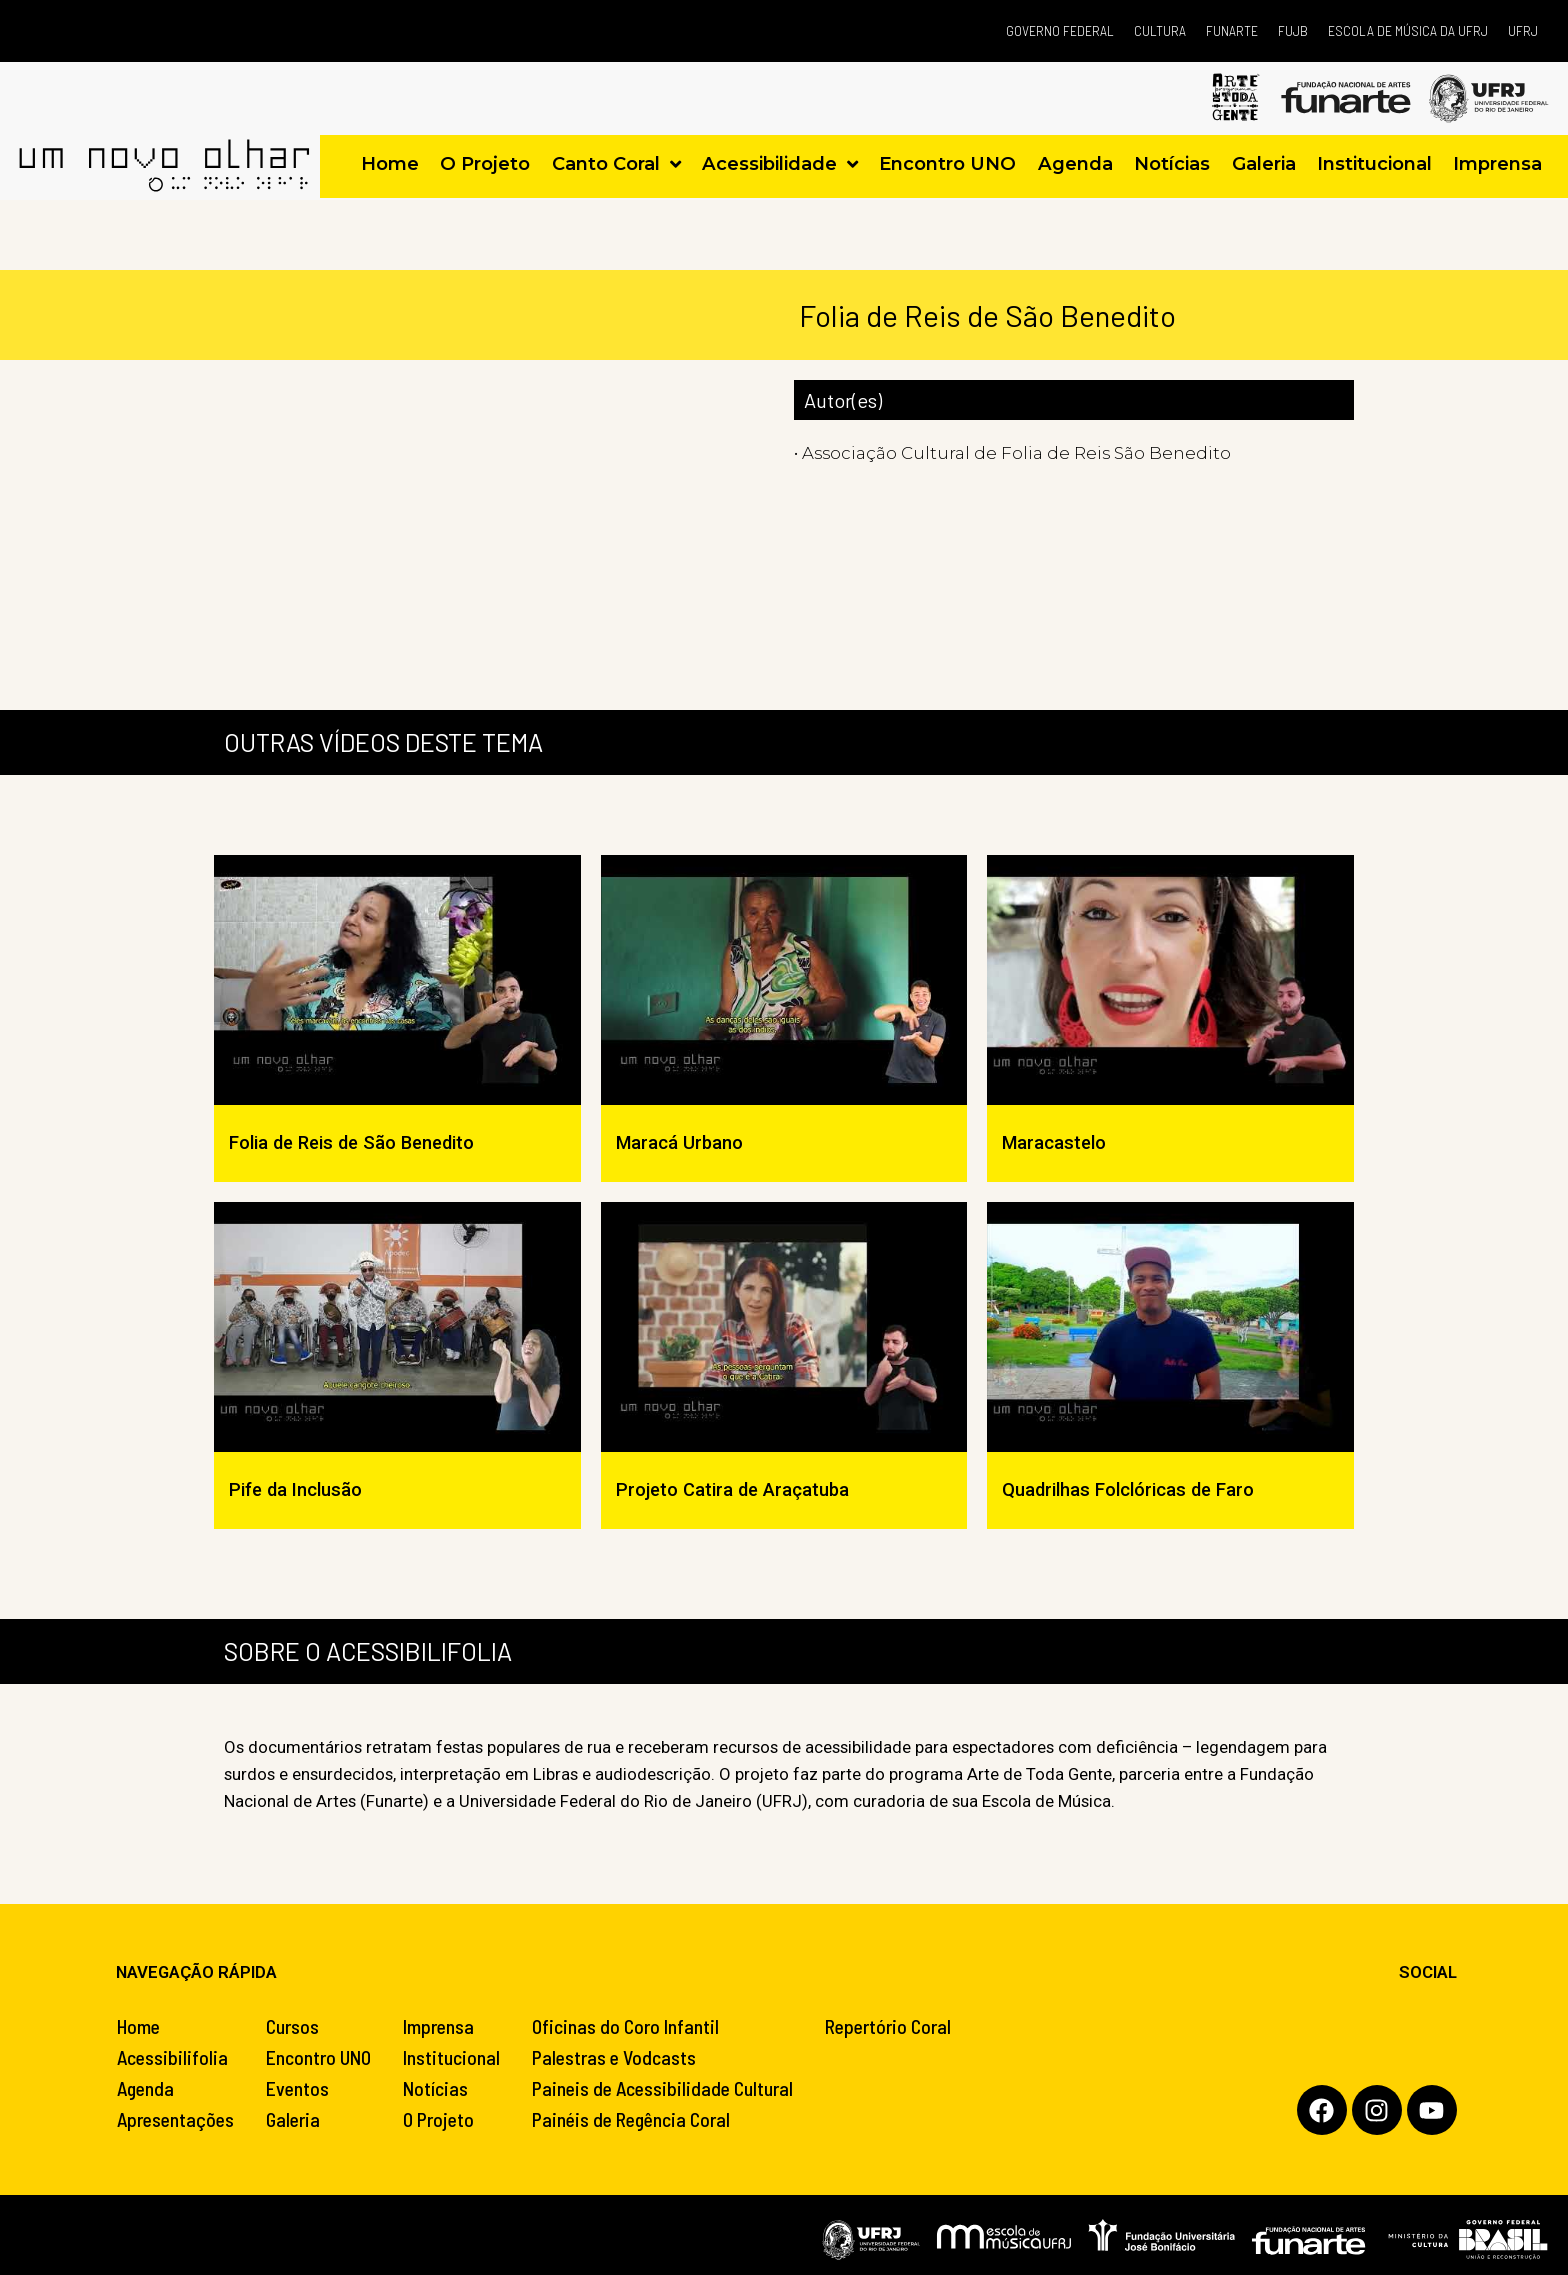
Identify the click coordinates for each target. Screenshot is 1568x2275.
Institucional (451, 2057)
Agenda (145, 2088)
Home (138, 2026)
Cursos (292, 2026)
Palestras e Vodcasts (614, 2057)
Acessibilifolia (172, 2057)
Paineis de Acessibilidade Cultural (662, 2088)
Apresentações (175, 2119)
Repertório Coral (888, 2026)
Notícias (435, 2088)
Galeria (293, 2119)
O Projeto (438, 2119)
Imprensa (438, 2026)
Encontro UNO (318, 2057)
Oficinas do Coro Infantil (625, 2026)
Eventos (297, 2088)
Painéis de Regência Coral (631, 2119)
